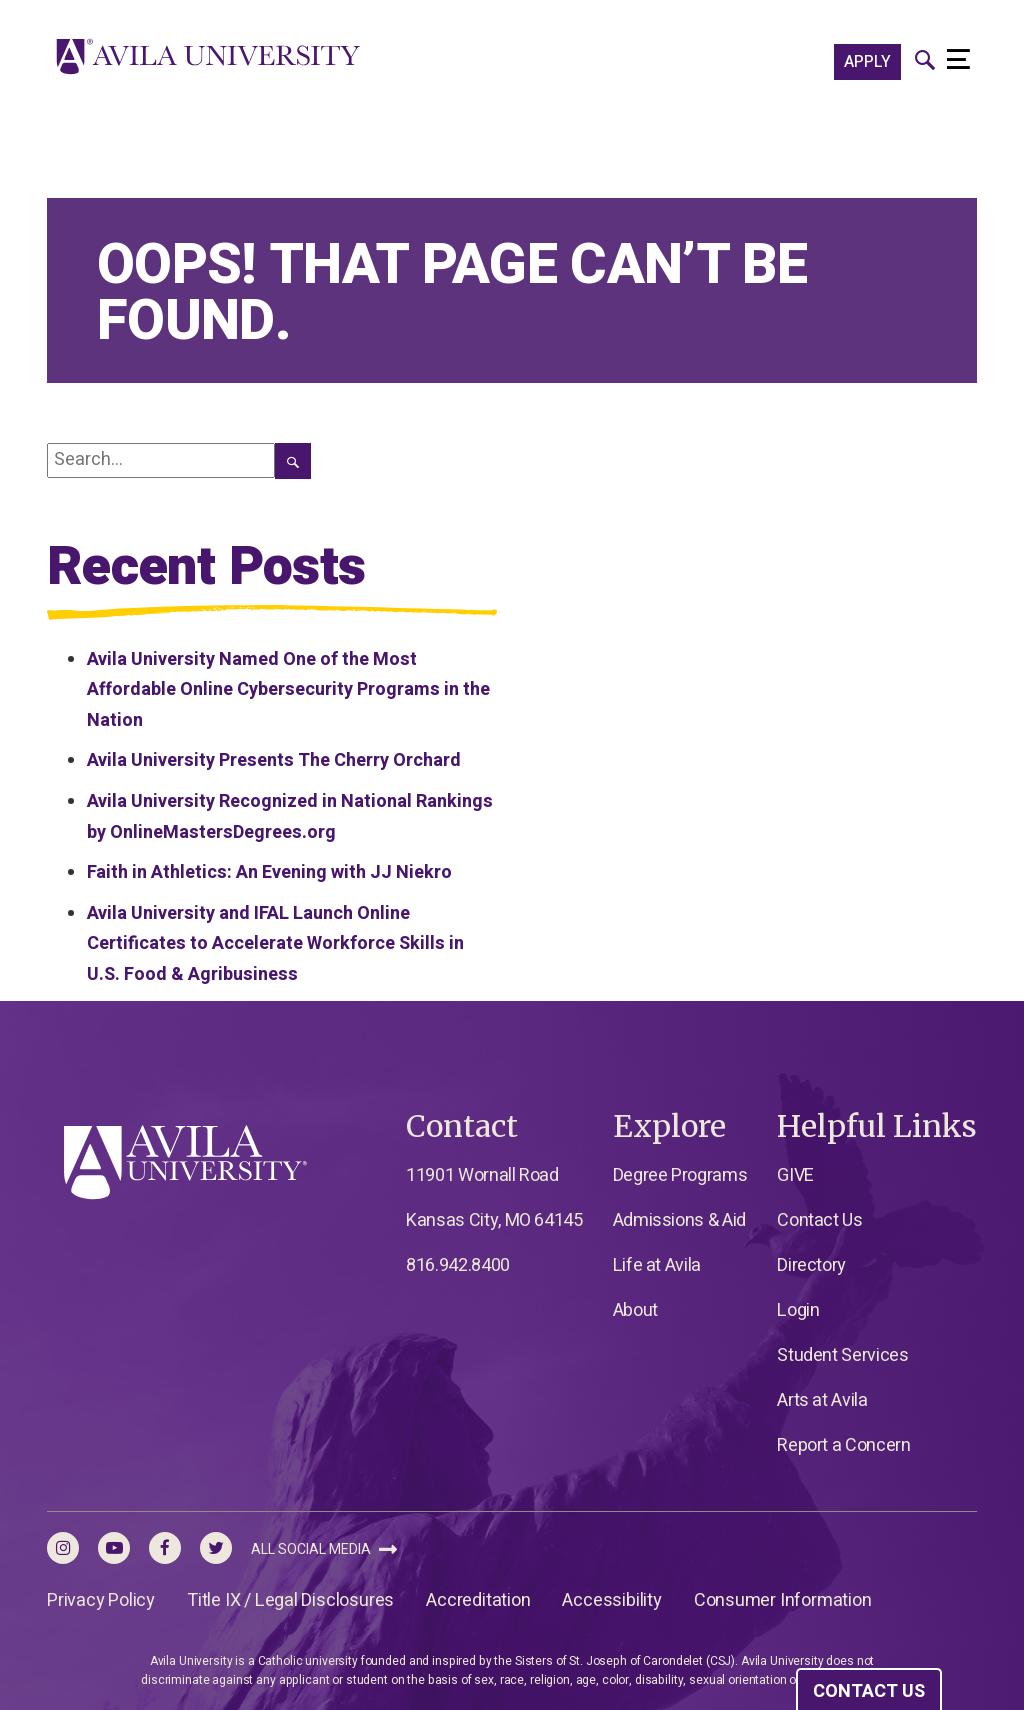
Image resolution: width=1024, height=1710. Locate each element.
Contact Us (819, 1220)
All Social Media (324, 1549)
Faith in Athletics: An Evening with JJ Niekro (269, 872)
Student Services (842, 1355)
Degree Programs (680, 1175)
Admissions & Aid (679, 1220)
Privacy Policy (101, 1600)
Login (798, 1310)
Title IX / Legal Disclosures (290, 1600)
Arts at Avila (822, 1400)
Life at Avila (657, 1265)
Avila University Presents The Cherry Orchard (274, 760)
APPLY (867, 62)
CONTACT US (869, 1691)
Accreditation (478, 1600)
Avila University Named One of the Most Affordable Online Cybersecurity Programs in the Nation (288, 690)
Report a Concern (843, 1445)
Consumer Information (783, 1600)
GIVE (795, 1175)
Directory (811, 1265)
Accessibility (611, 1600)
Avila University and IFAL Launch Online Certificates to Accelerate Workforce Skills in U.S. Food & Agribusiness (275, 944)
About (635, 1310)
